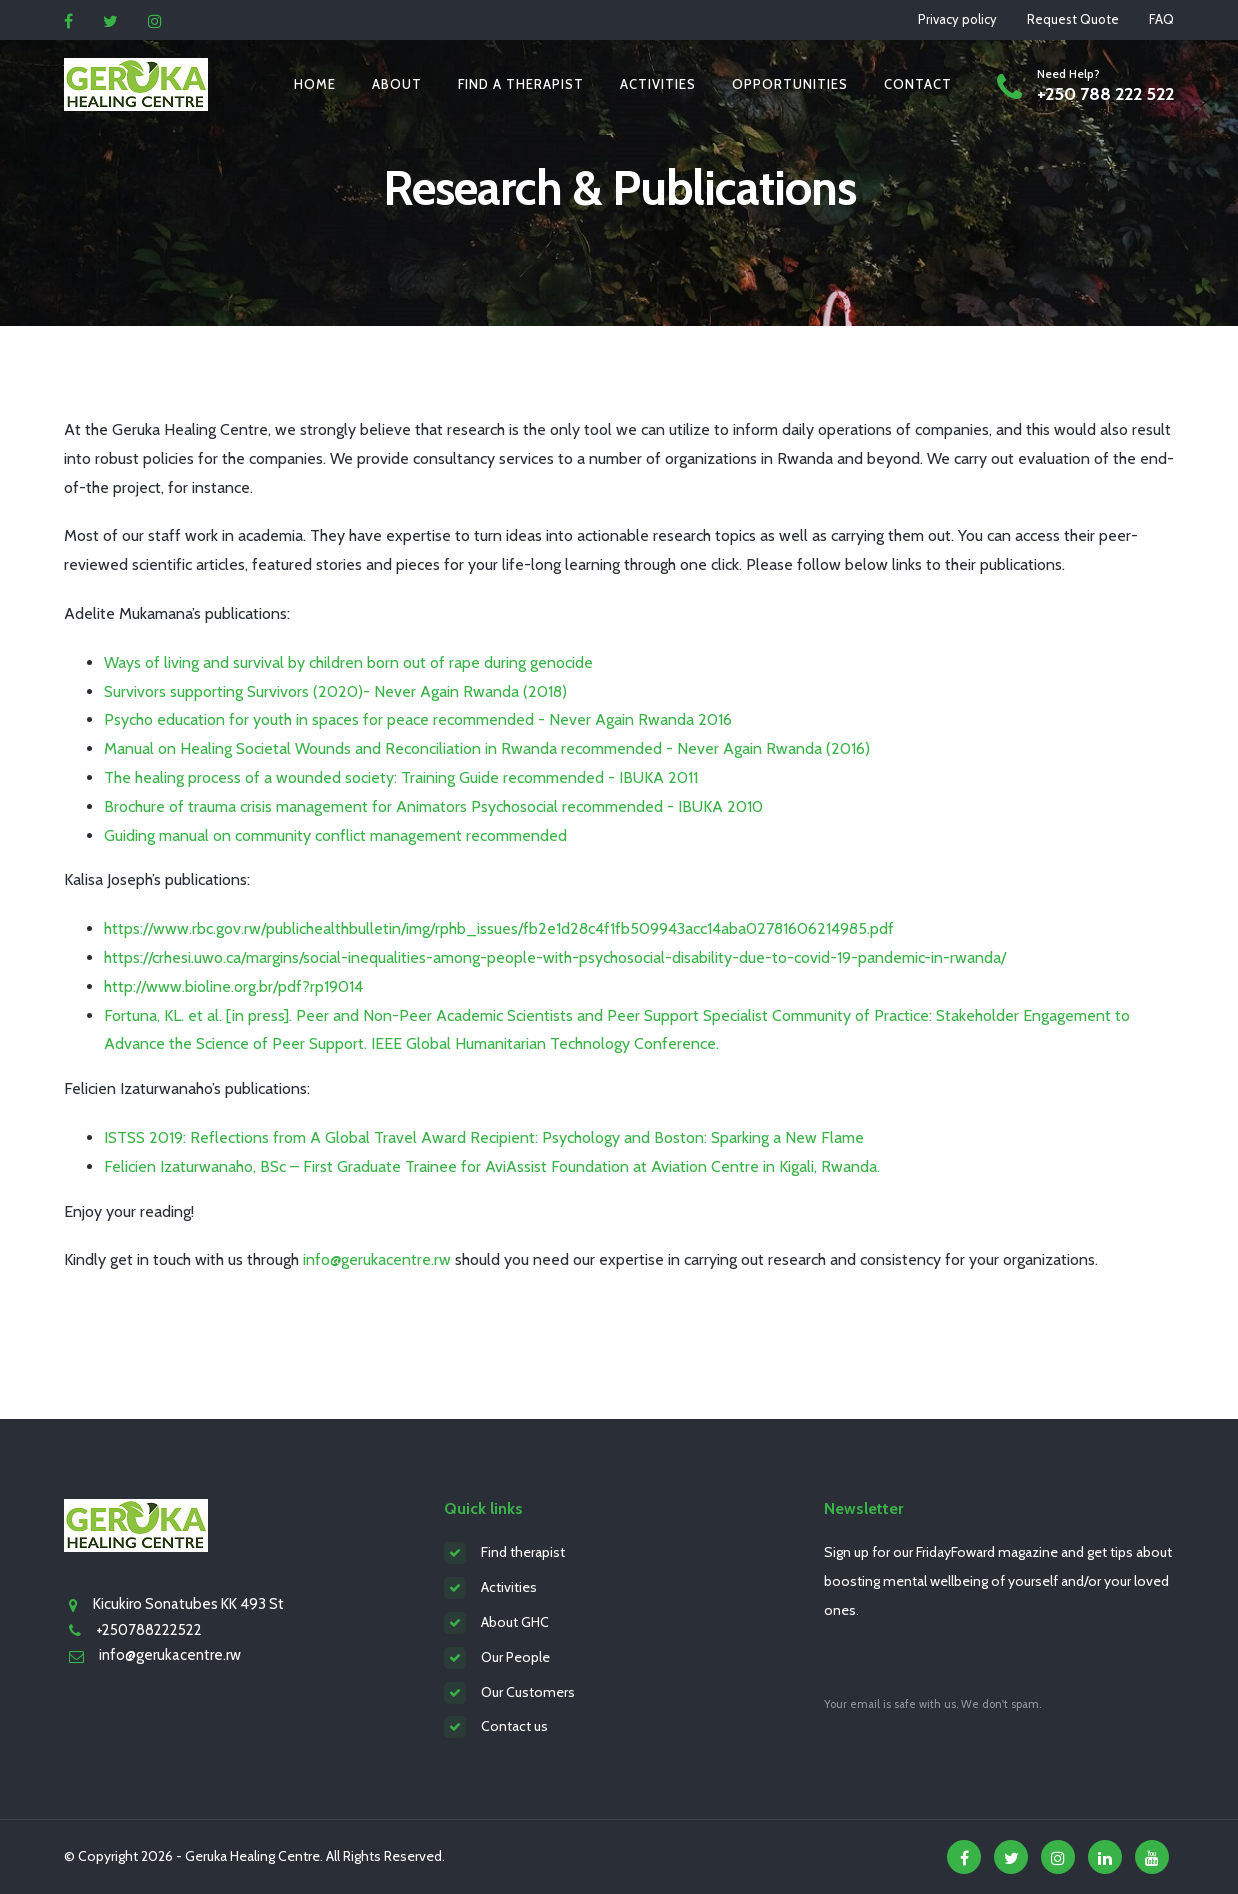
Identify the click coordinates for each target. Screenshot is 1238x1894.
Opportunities (790, 84)
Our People (515, 1657)
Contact (918, 84)
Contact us (514, 1726)
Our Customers (528, 1692)
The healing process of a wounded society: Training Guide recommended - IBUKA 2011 (401, 777)
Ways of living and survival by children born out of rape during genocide (348, 662)
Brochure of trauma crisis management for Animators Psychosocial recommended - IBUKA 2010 (433, 806)
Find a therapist (521, 84)
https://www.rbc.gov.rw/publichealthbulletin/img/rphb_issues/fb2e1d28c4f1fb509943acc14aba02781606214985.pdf (499, 928)
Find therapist (523, 1552)
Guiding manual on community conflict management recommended (335, 835)
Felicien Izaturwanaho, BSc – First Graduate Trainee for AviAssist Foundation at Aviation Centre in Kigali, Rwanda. (492, 1166)
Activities (658, 84)
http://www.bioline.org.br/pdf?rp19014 (233, 986)
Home (315, 84)
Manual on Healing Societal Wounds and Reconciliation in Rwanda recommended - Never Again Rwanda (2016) (487, 748)
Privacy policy (957, 19)
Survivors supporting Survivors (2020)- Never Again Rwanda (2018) (335, 691)
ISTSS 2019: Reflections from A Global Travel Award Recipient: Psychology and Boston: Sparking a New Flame (484, 1137)
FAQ (1161, 19)
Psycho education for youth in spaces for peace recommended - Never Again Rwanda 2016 (418, 719)
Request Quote (1073, 19)
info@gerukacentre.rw (377, 1259)
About (397, 84)
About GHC (515, 1622)
